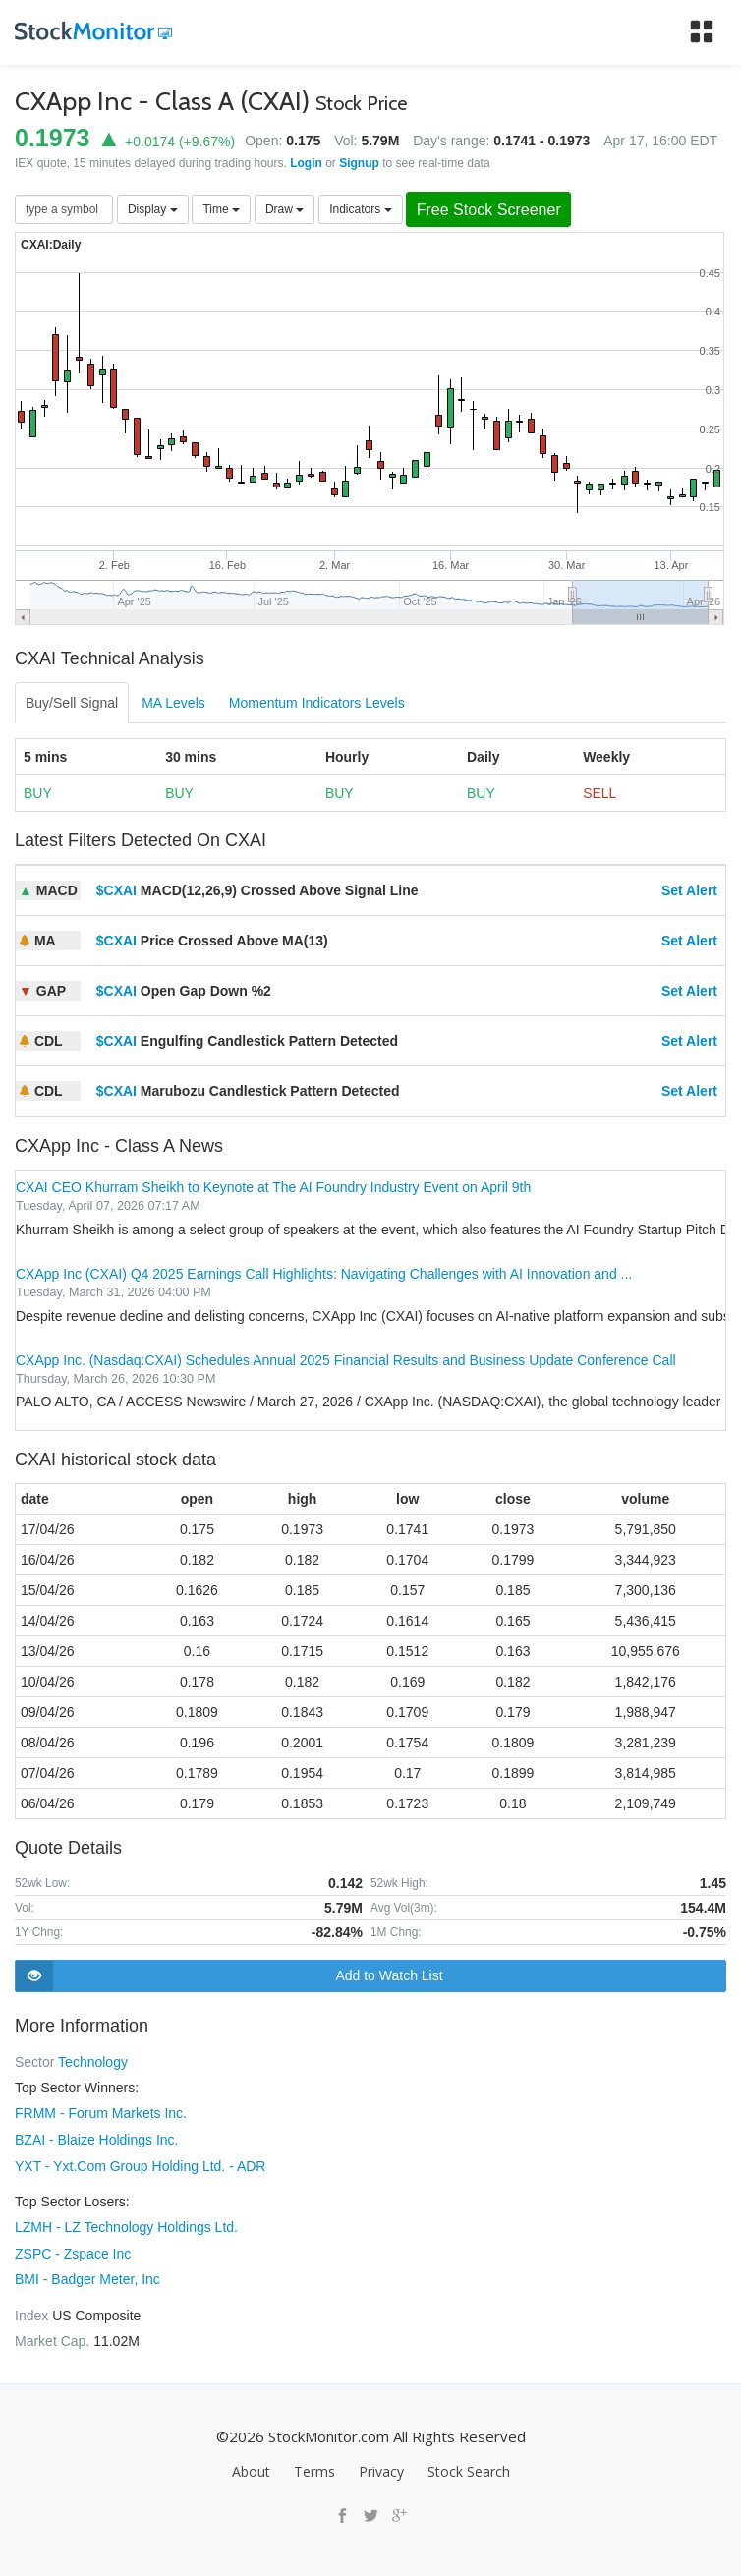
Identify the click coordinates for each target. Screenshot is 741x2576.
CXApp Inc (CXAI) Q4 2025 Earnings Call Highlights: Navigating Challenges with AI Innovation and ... (324, 1275)
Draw (284, 209)
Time (221, 209)
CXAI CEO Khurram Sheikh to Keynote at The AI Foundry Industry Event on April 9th (273, 1188)
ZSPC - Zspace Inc (73, 2251)
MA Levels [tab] (173, 704)
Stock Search (469, 2467)
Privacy (381, 2467)
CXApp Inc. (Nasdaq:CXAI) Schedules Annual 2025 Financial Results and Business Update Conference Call (346, 1360)
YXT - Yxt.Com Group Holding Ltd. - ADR (140, 2164)
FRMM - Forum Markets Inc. (101, 2113)
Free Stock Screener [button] (492, 209)
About (251, 2467)
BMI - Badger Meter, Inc (87, 2276)
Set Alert (689, 891)
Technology (93, 2062)
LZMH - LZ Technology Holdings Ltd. (126, 2225)
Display (153, 209)
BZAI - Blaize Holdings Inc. (97, 2139)
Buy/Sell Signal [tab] (72, 704)
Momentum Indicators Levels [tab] (317, 704)
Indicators (360, 209)
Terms (314, 2467)
